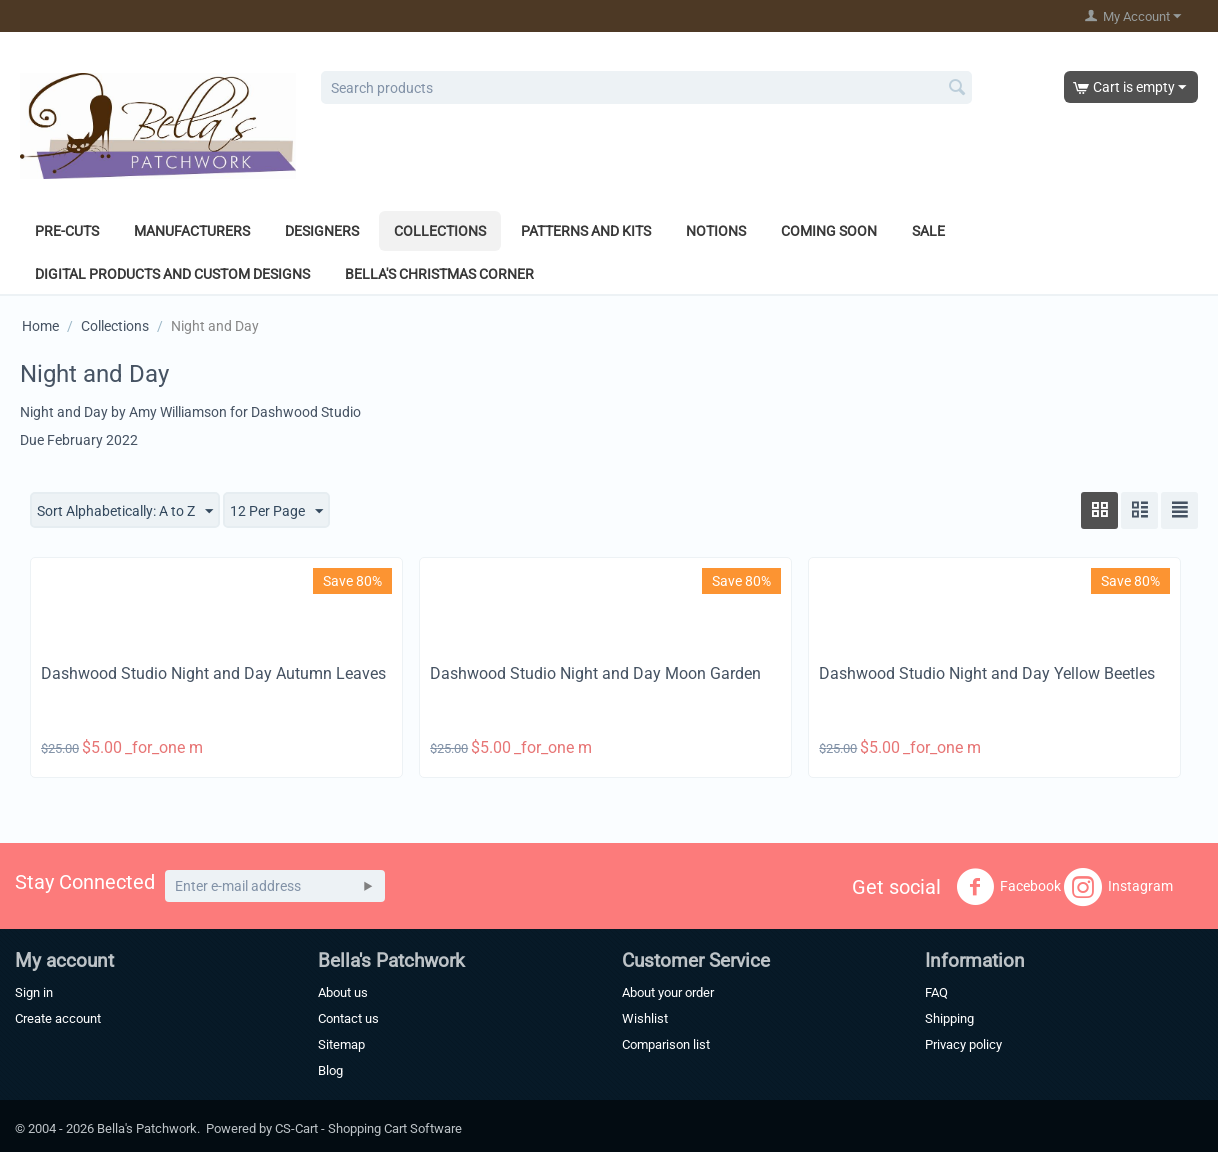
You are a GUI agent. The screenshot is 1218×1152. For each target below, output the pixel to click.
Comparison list (666, 1044)
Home (40, 326)
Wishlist (645, 1018)
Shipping (949, 1018)
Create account (58, 1018)
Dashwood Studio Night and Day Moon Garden (595, 673)
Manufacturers (192, 231)
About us (343, 992)
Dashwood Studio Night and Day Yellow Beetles (987, 673)
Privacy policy (963, 1044)
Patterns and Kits (586, 231)
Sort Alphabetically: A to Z (125, 512)
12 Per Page (276, 512)
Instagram (1118, 887)
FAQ (936, 992)
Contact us (348, 1018)
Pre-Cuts (67, 231)
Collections (440, 231)
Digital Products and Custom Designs (172, 274)
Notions (716, 231)
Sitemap (341, 1044)
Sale (928, 231)
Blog (330, 1070)
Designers (322, 231)
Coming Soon (829, 231)
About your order (668, 992)
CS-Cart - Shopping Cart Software (368, 1128)
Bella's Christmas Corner (439, 274)
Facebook (1008, 887)
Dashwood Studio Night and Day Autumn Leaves (213, 673)
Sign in (34, 992)
